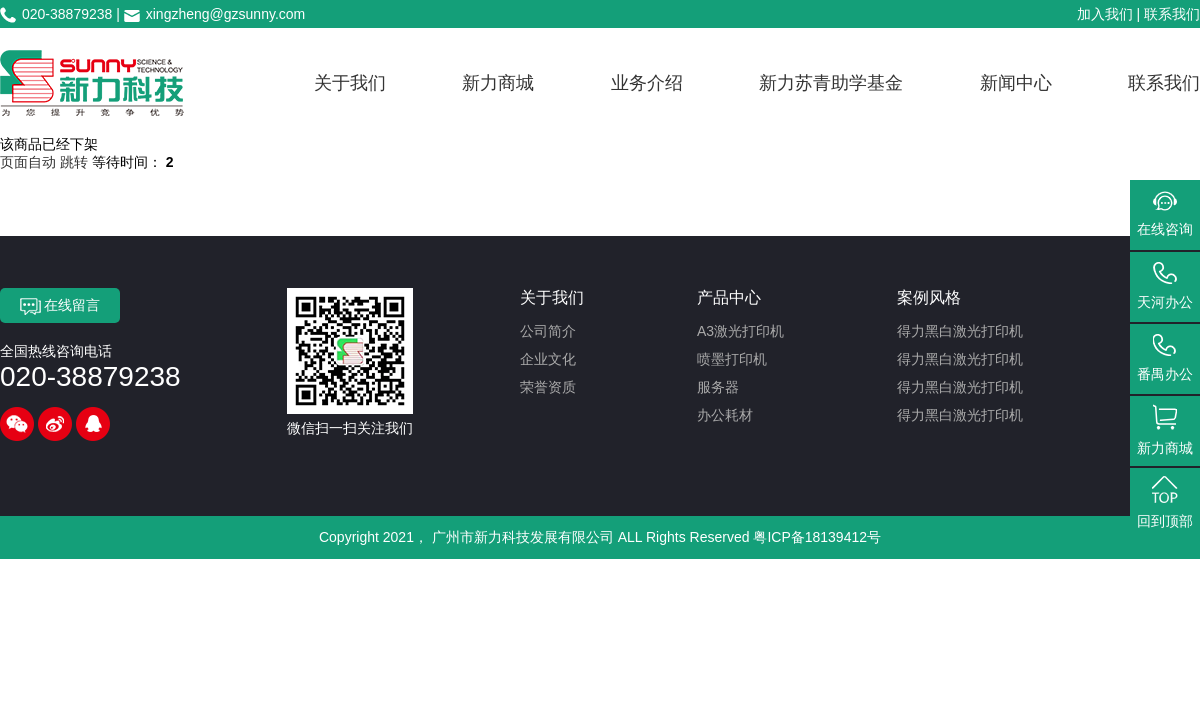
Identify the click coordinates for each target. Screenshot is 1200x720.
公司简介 (548, 331)
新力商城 (498, 83)
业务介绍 (647, 83)
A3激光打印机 (740, 331)
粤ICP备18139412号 (817, 537)
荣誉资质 (548, 387)
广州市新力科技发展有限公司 (523, 537)
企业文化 (548, 359)
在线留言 (60, 306)
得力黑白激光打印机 (960, 331)
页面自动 (30, 162)
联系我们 (1172, 14)
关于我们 (350, 83)
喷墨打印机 (732, 359)
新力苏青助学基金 (831, 83)
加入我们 (1105, 14)
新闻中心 (1016, 83)
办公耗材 (725, 415)
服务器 (718, 387)
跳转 (74, 162)
